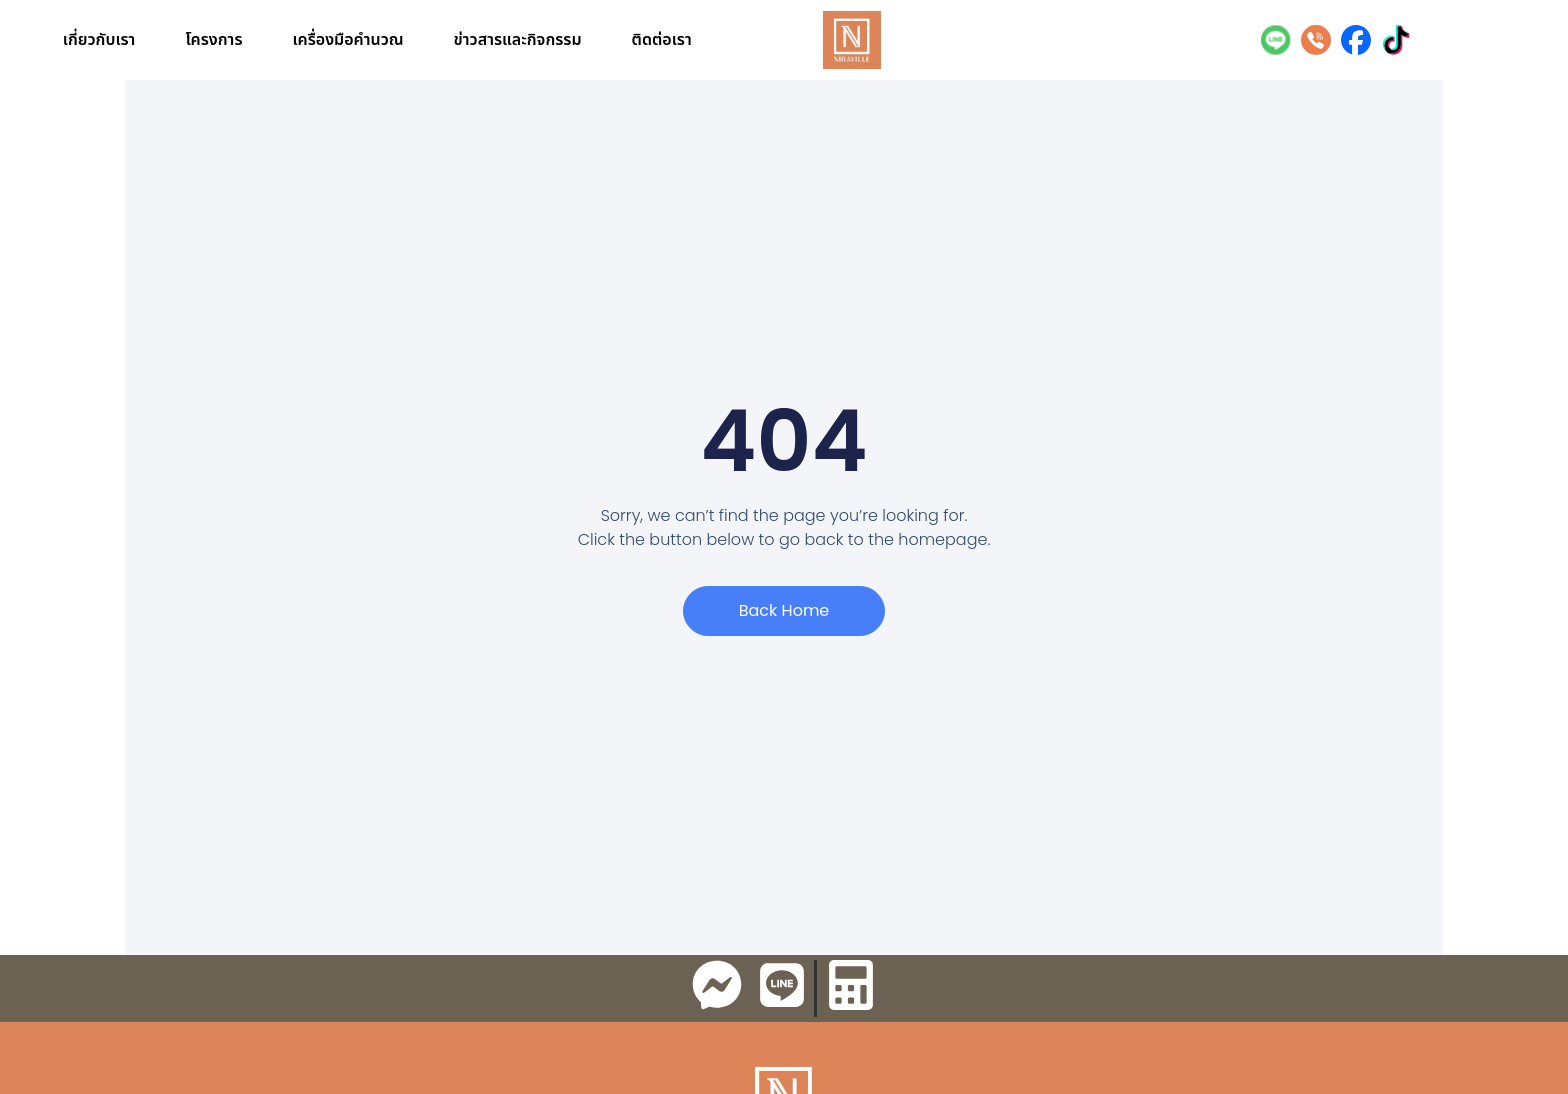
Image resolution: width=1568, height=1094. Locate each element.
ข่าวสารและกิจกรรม (518, 40)
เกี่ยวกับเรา (99, 40)
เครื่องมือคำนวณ (348, 40)
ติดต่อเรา (662, 40)
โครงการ (213, 40)
